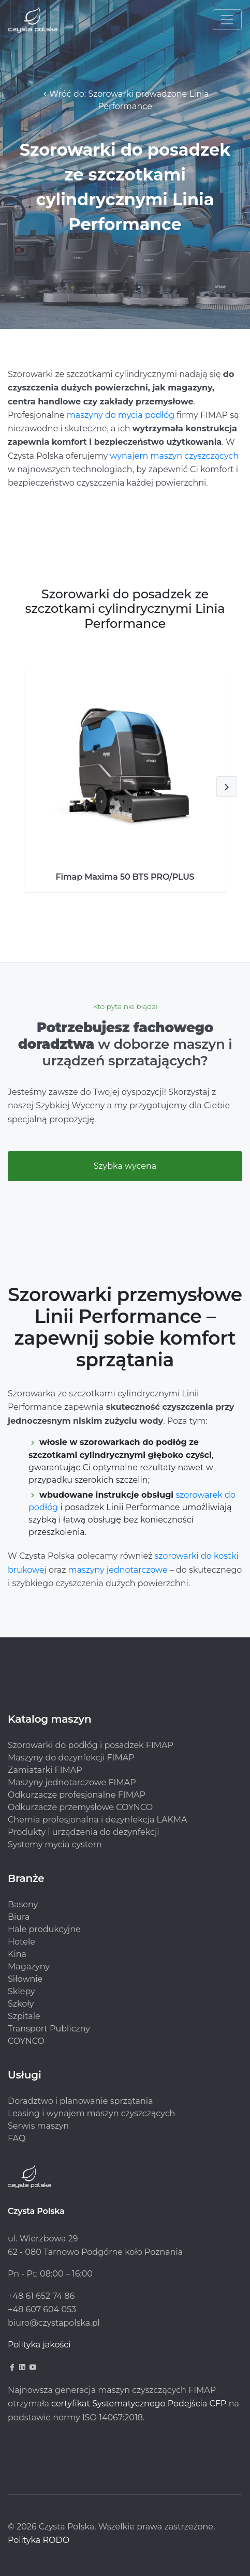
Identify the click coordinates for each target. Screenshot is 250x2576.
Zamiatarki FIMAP (45, 1770)
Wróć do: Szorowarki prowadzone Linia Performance (125, 100)
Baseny (23, 1904)
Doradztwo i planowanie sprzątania (80, 2101)
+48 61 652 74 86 (41, 2296)
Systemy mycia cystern (55, 1844)
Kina (17, 1954)
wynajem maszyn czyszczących (174, 456)
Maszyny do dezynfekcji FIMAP (71, 1757)
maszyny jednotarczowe (118, 1570)
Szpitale (24, 2016)
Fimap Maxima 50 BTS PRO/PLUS (124, 877)
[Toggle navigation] (227, 19)
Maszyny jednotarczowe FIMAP (72, 1782)
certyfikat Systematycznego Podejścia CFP (138, 2403)
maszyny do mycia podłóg (120, 415)
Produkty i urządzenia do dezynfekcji (83, 1832)
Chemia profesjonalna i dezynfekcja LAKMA (97, 1820)
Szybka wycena (125, 1166)
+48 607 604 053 (42, 2309)
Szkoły (21, 2004)
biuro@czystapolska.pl (54, 2323)
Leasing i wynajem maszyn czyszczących (91, 2113)
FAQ (16, 2138)
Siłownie (25, 1979)
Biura (19, 1917)
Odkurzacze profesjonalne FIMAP (76, 1795)
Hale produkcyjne (44, 1929)
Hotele (21, 1942)
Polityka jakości (39, 2344)
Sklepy (21, 1991)
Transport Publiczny (49, 2028)
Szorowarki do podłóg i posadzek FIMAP (90, 1745)
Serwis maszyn (38, 2126)
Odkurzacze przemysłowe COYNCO (80, 1807)
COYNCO (26, 2041)
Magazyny (29, 1966)
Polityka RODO (38, 2540)
